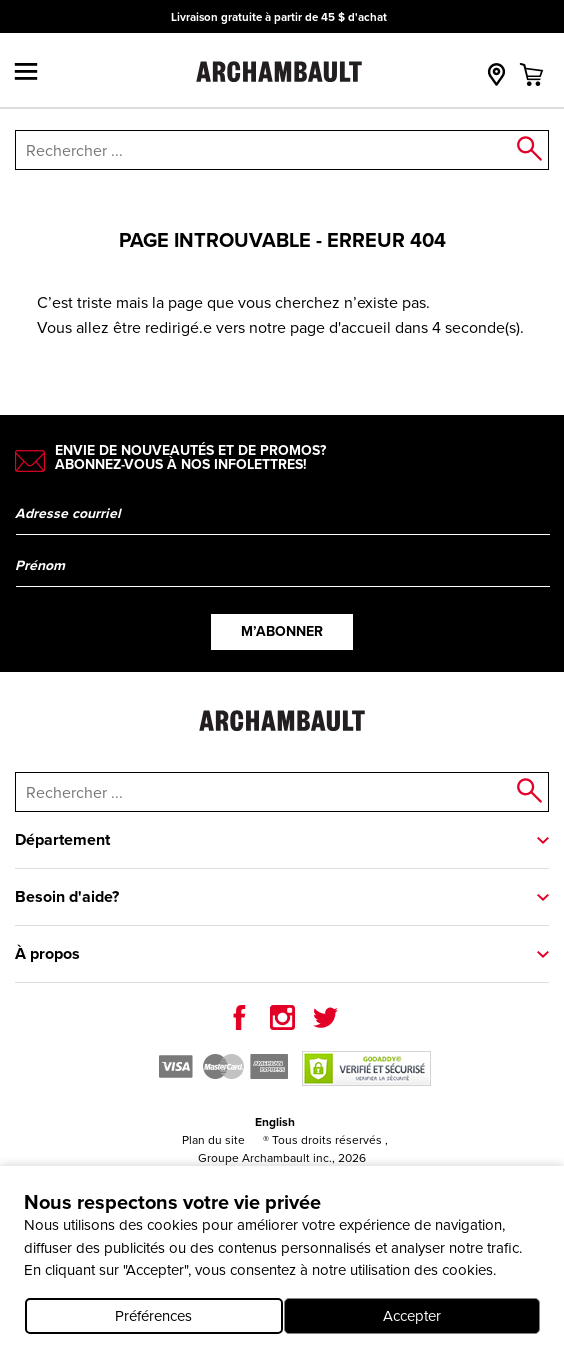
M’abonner (282, 631)
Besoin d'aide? (67, 896)
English (275, 1122)
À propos (47, 953)
